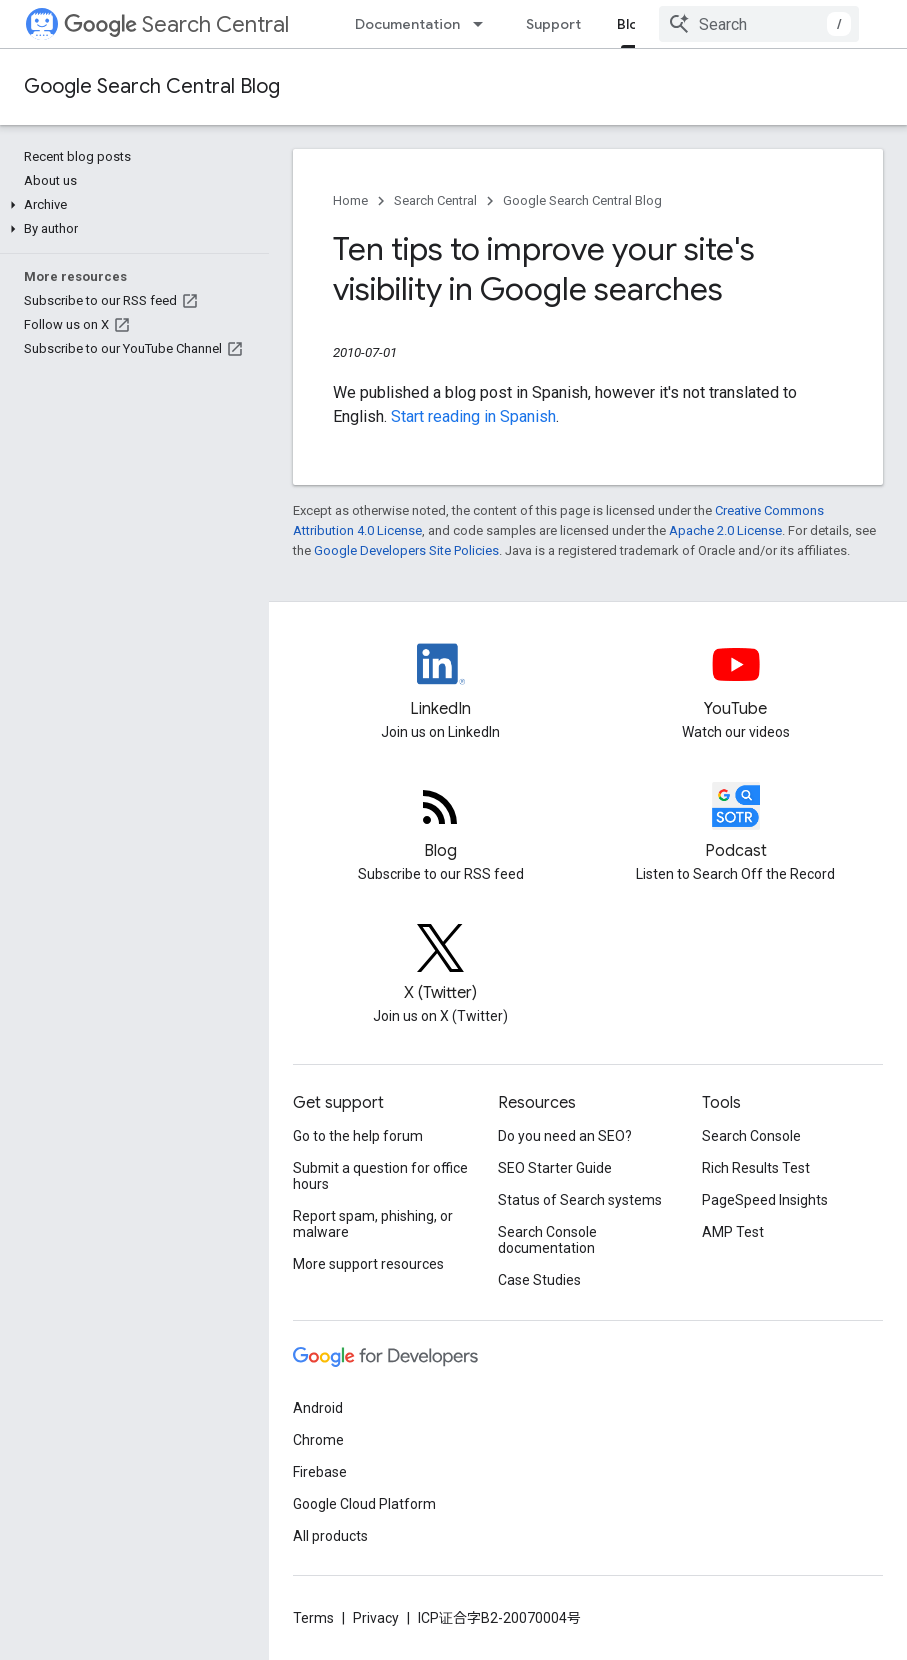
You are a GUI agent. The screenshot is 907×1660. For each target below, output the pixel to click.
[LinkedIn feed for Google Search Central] (440, 681)
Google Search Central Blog (152, 86)
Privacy (376, 1618)
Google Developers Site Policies (406, 550)
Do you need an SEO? (565, 1136)
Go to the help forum (358, 1136)
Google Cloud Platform (364, 1504)
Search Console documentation (547, 1240)
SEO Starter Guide (555, 1168)
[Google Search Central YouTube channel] (735, 681)
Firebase (320, 1472)
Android (318, 1408)
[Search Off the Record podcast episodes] (735, 823)
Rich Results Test (756, 1168)
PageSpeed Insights (765, 1200)
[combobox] (759, 24)
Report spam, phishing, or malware (373, 1224)
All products (330, 1536)
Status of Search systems (580, 1200)
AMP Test (733, 1232)
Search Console (751, 1136)
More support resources (368, 1264)
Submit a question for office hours (380, 1176)
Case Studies (539, 1280)
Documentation (407, 24)
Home (350, 200)
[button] (130, 205)
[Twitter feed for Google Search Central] (440, 965)
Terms (313, 1618)
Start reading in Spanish (473, 416)
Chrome (318, 1440)
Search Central (176, 24)
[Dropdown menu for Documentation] (484, 24)
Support (553, 24)
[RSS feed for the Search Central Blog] (440, 823)
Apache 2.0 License (725, 530)
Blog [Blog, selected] (632, 24)
